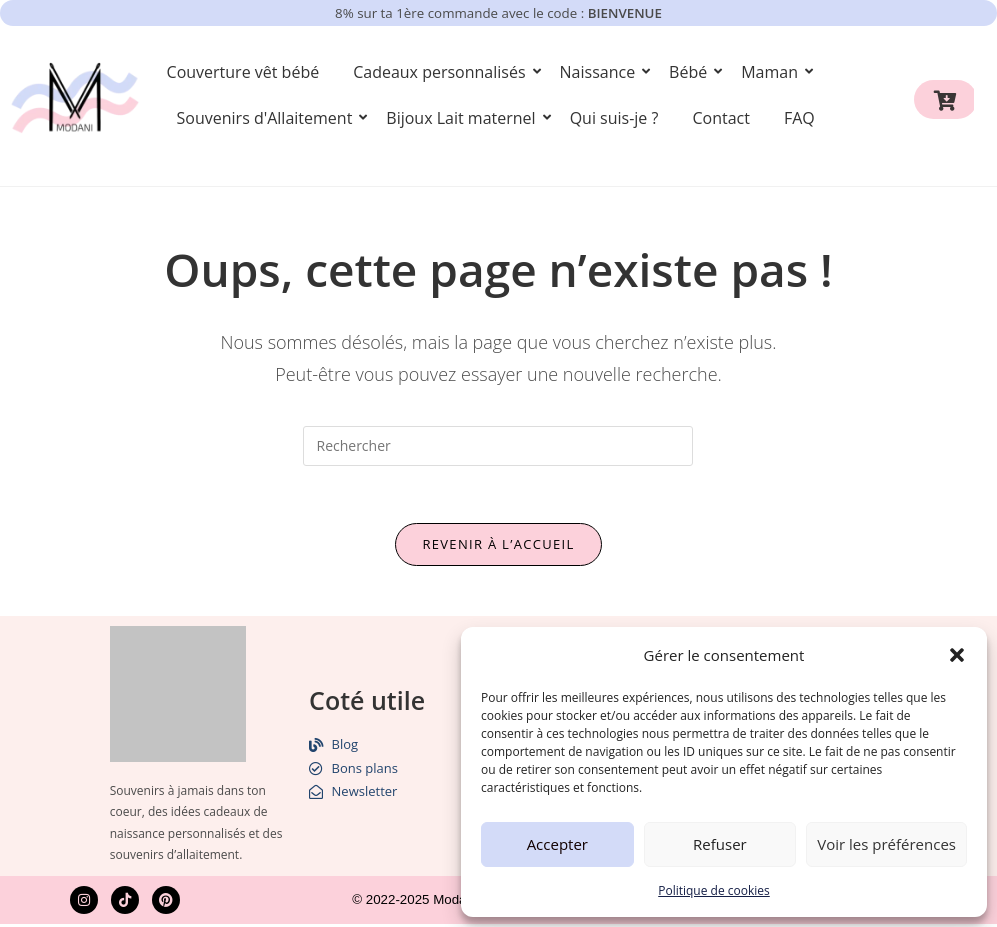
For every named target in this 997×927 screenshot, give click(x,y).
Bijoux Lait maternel (464, 118)
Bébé (691, 72)
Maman (773, 72)
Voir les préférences (886, 844)
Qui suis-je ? (614, 118)
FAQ (799, 118)
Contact (720, 118)
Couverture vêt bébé (243, 72)
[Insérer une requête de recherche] (498, 446)
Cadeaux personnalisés (442, 72)
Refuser (720, 844)
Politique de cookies (714, 890)
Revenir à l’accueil (498, 547)
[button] (957, 655)
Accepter (557, 844)
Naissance (601, 72)
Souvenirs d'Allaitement (268, 118)
